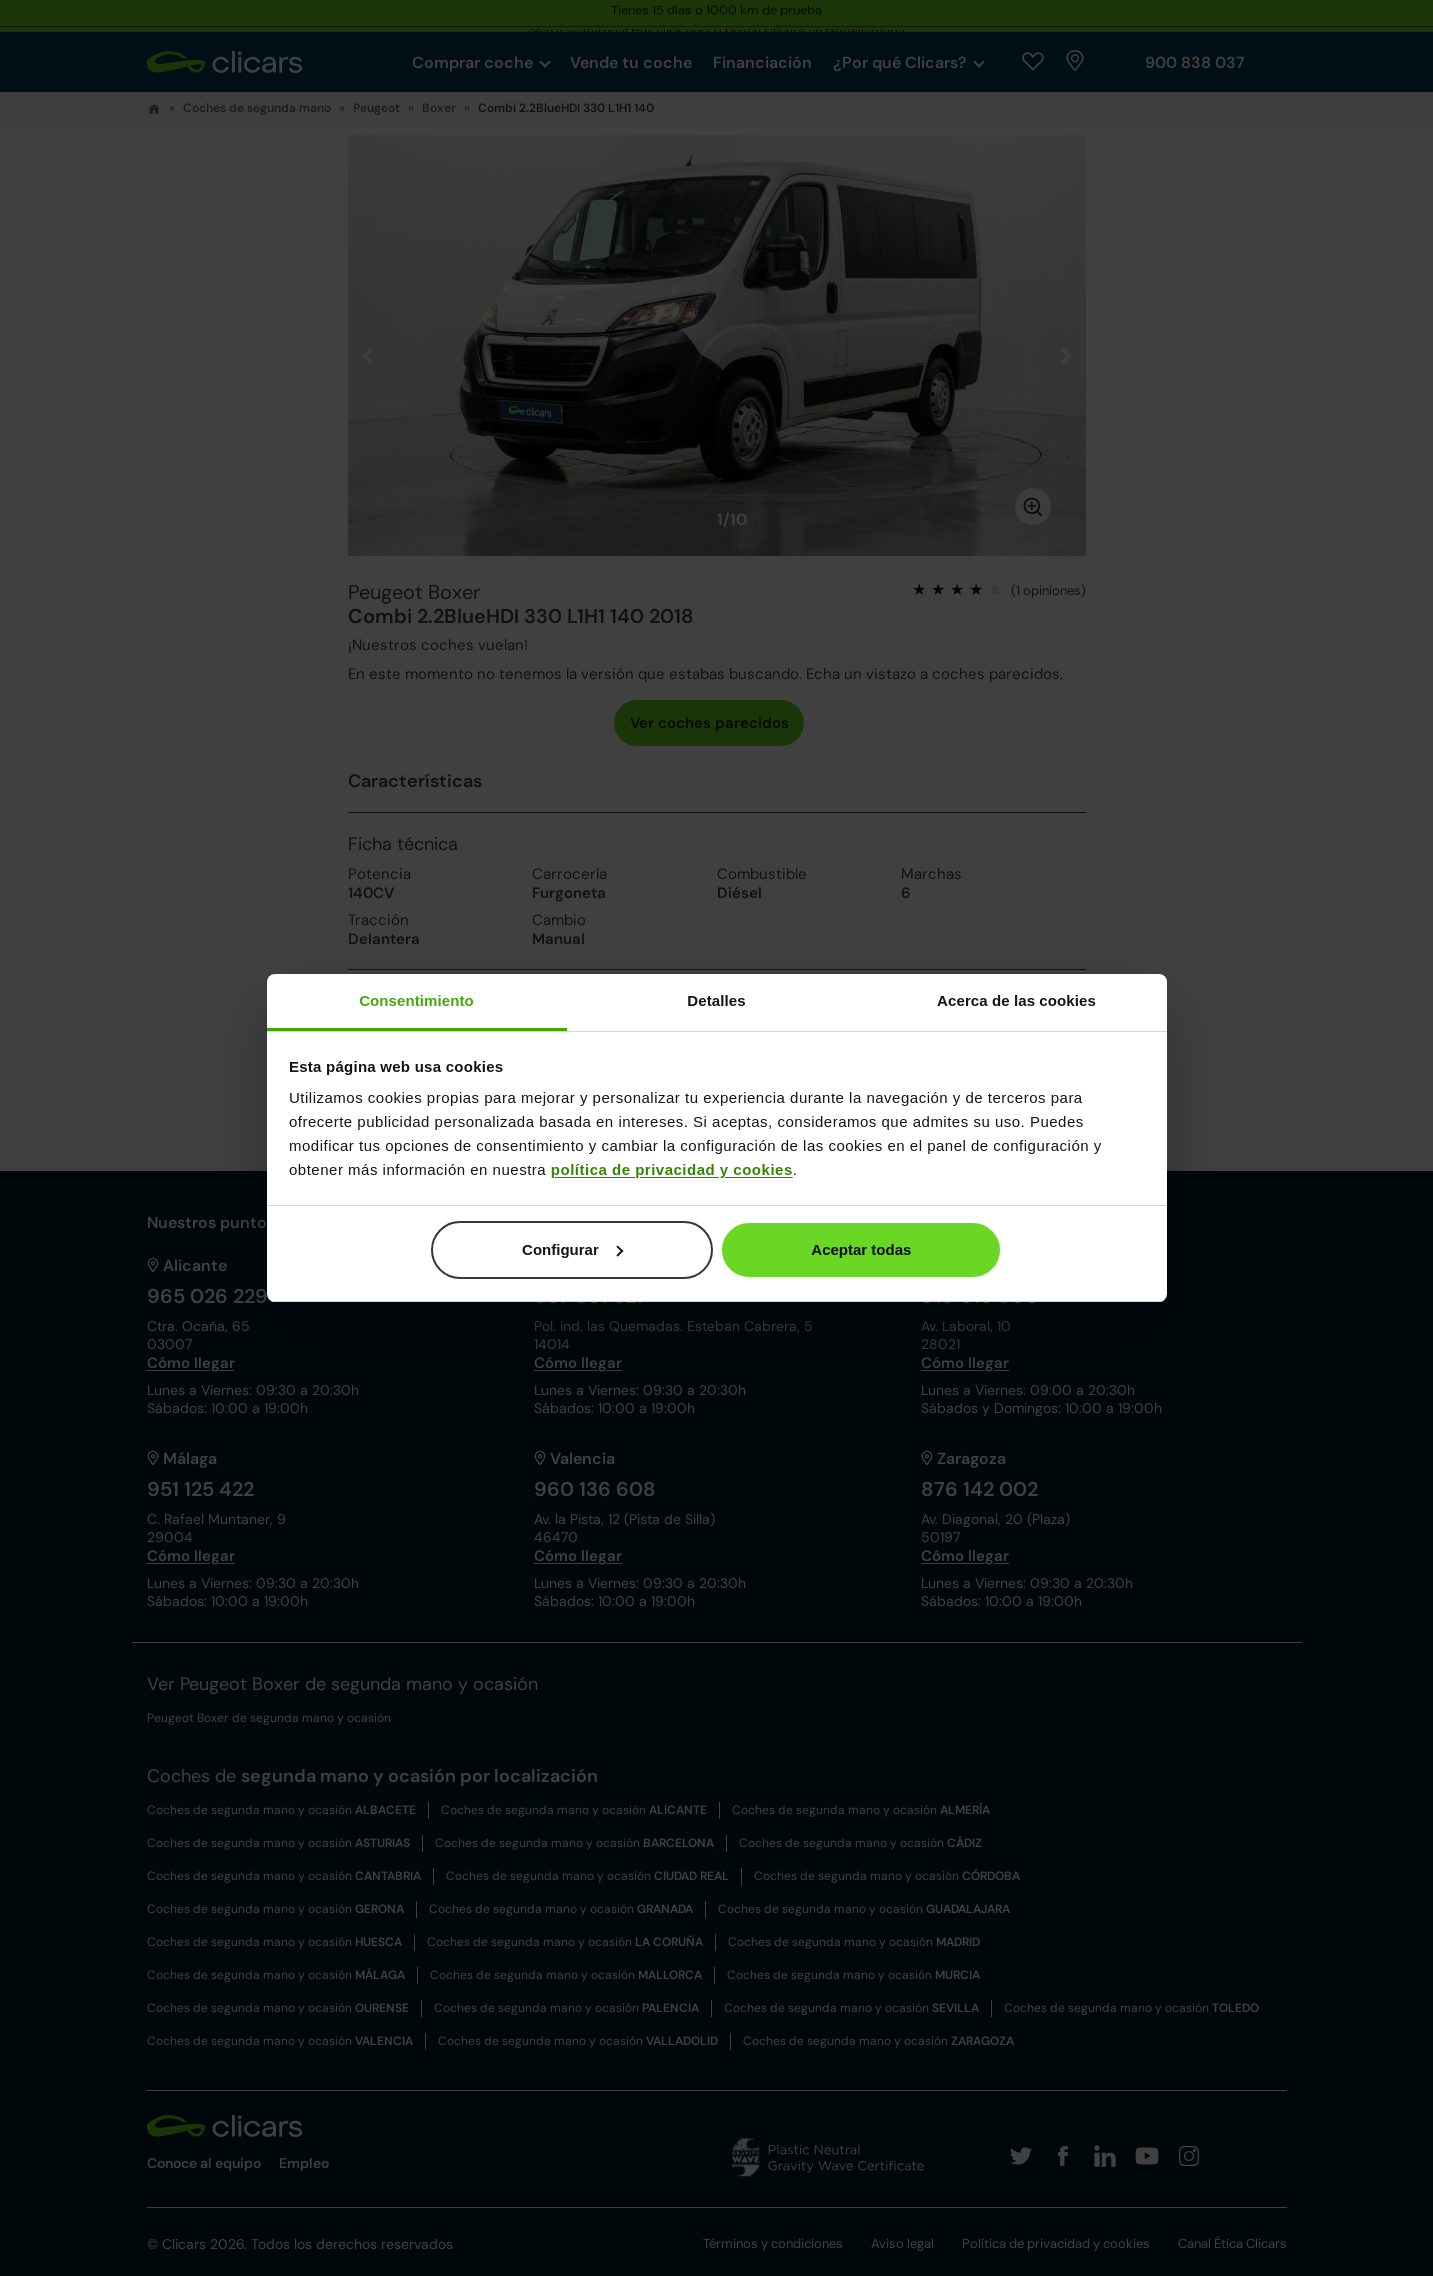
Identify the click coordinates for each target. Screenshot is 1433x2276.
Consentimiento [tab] (416, 1000)
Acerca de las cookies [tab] (1016, 1000)
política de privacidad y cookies (672, 1169)
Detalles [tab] (716, 1000)
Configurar (572, 1249)
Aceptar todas (861, 1249)
